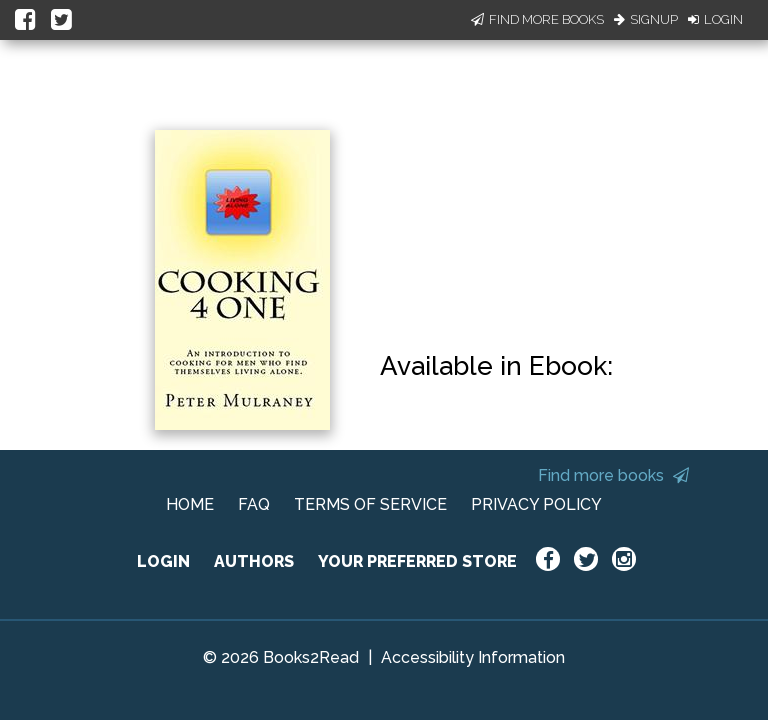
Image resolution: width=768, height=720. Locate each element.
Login (715, 19)
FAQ (254, 504)
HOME (190, 504)
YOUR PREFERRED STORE (417, 561)
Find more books (613, 475)
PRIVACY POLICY (536, 504)
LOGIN (163, 561)
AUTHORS (254, 561)
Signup (646, 19)
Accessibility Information (473, 657)
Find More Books (537, 19)
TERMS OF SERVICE (370, 504)
